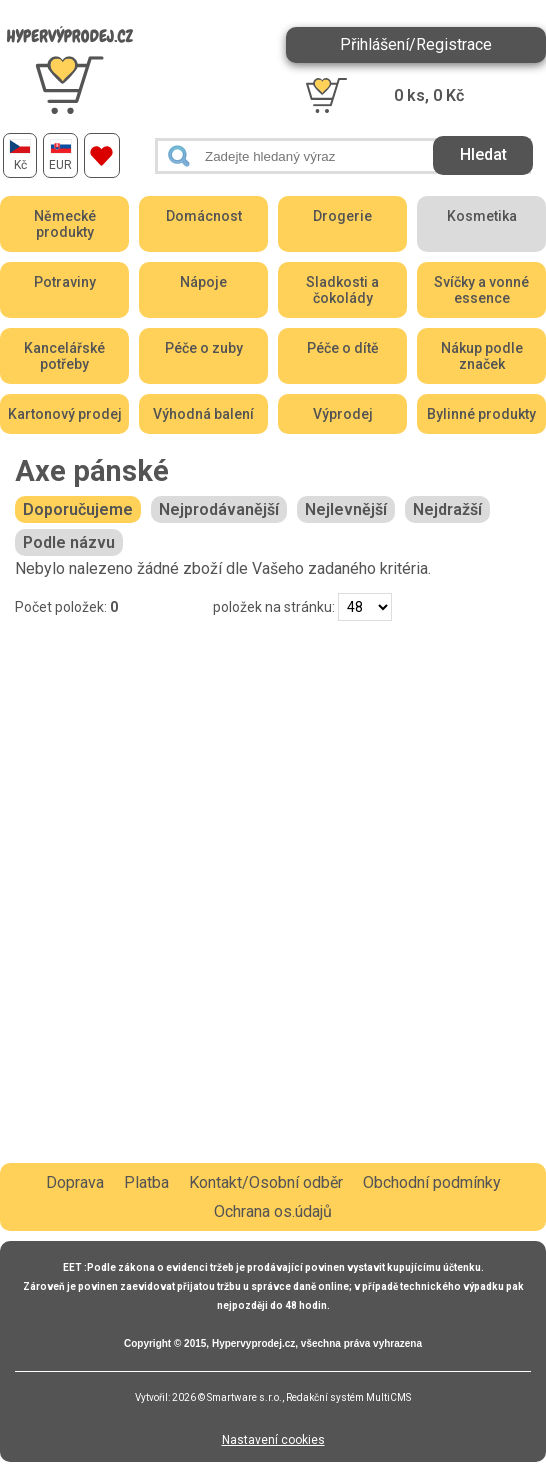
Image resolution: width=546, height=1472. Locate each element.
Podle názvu (69, 542)
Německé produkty (65, 224)
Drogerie (342, 216)
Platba (146, 1182)
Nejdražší (447, 509)
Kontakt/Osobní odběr (266, 1182)
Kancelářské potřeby (64, 356)
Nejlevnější (346, 509)
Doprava (75, 1182)
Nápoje (203, 282)
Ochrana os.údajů (273, 1211)
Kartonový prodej (65, 414)
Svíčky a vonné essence (481, 290)
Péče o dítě (343, 348)
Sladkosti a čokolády (342, 290)
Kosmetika (482, 216)
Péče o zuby (204, 348)
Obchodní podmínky (432, 1182)
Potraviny (65, 282)
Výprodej (343, 414)
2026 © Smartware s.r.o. (227, 1397)
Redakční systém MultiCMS (348, 1397)
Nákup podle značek (482, 356)
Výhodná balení (203, 414)
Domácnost (204, 216)
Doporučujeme (78, 509)
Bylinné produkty (481, 414)
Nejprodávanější (219, 509)
